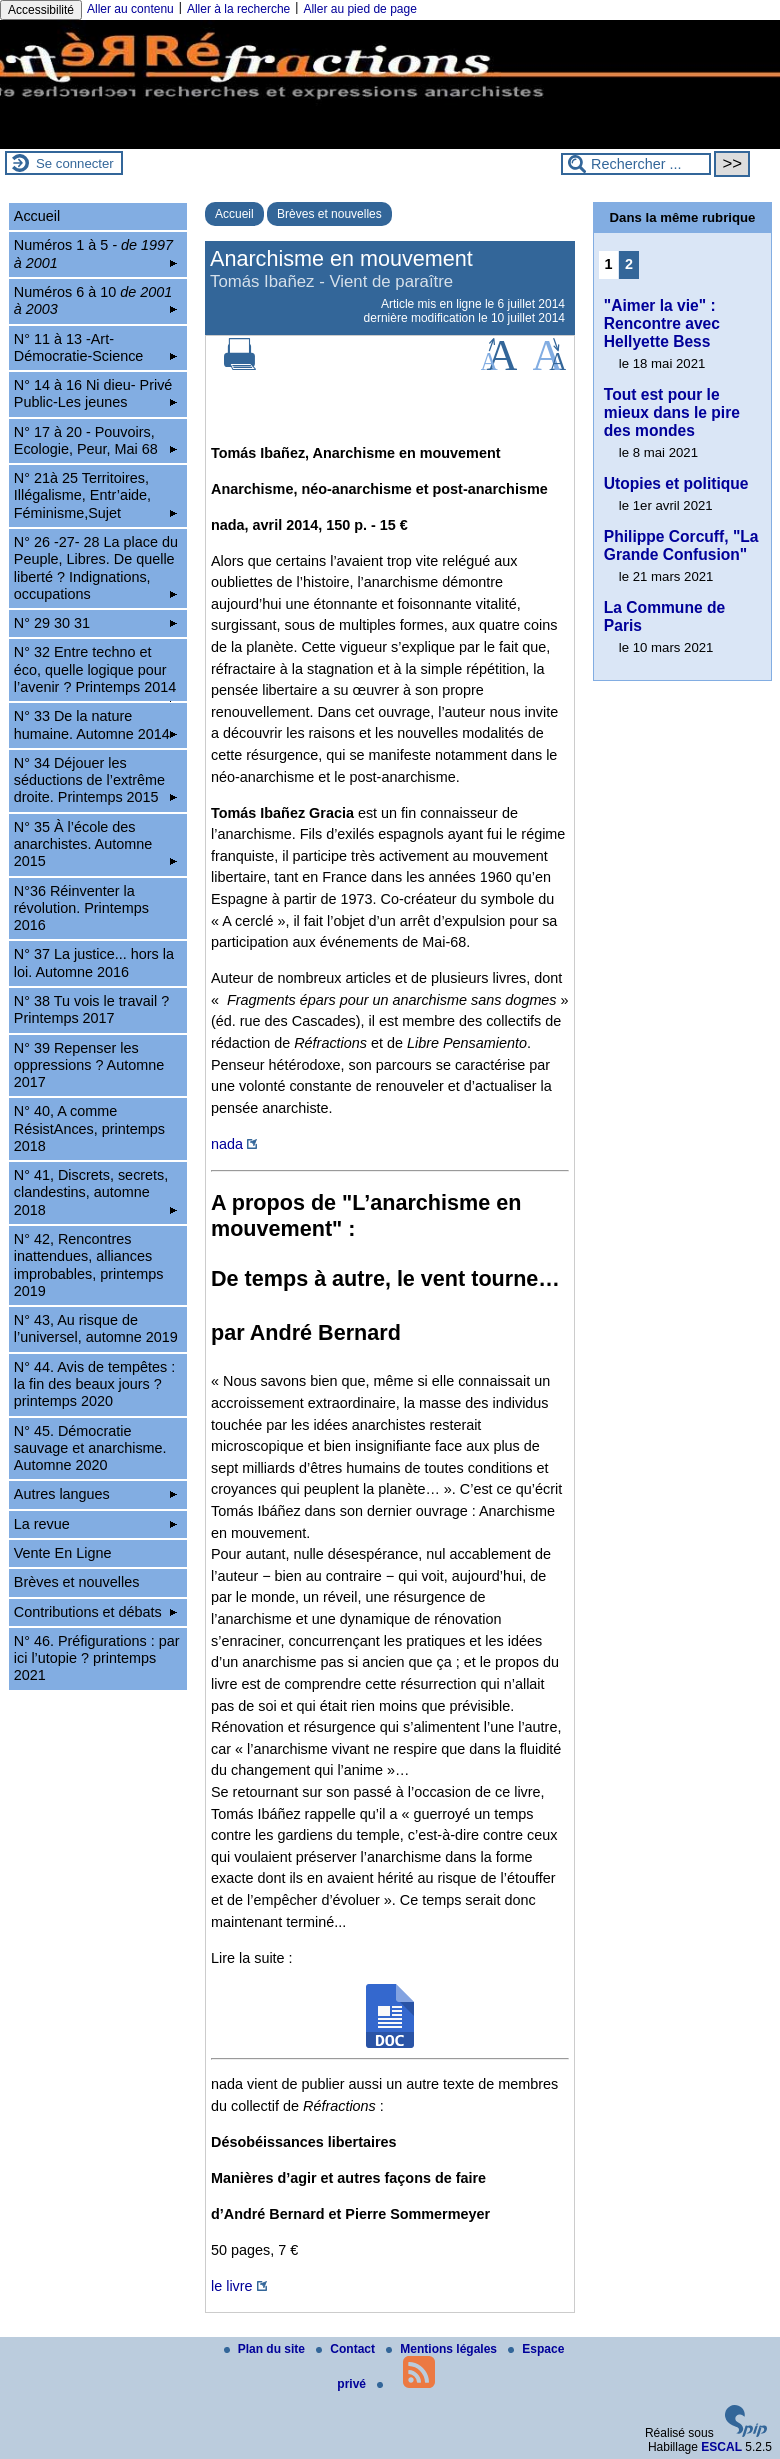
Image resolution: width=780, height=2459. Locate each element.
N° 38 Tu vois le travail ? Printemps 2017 (91, 1009)
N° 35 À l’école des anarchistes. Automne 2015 (95, 844)
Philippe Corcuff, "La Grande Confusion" (681, 545)
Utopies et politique (676, 483)
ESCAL (721, 2447)
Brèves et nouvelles (329, 214)
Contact (347, 2349)
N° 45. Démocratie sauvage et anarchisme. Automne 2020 (90, 1448)
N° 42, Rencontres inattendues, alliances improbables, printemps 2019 (89, 1265)
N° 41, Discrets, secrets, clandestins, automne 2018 (95, 1192)
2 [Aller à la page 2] (629, 264)
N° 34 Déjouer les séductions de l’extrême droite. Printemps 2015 (95, 780)
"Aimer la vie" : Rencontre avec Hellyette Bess (662, 323)
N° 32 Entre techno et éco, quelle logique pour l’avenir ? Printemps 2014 (95, 672)
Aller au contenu (130, 9)
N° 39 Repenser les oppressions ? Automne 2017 (89, 1065)
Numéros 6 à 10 (95, 300)
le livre (232, 2286)
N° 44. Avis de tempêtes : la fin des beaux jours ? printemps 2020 (94, 1384)
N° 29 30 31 (95, 623)
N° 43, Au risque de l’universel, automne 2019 (96, 1328)
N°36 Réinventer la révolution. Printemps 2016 (81, 908)
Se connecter (75, 163)
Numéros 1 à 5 (95, 253)
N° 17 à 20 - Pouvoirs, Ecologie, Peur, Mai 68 (95, 440)
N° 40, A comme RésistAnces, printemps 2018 (89, 1128)
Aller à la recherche (238, 9)
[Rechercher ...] (636, 164)
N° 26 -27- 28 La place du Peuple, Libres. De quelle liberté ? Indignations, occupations (96, 568)
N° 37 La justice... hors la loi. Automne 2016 (94, 962)
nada (227, 1144)
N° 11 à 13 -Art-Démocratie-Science (95, 347)
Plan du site (266, 2349)
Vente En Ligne (63, 1553)
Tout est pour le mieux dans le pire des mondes (672, 412)
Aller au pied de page (359, 9)
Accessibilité (41, 10)
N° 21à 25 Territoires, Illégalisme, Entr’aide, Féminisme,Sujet (95, 495)
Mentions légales (443, 2349)
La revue (95, 1524)
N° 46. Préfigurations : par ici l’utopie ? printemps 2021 (97, 1658)
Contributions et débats (95, 1612)
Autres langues (95, 1494)
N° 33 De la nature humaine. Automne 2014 (95, 724)
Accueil (234, 214)
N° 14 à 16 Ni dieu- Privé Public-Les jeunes (95, 393)
